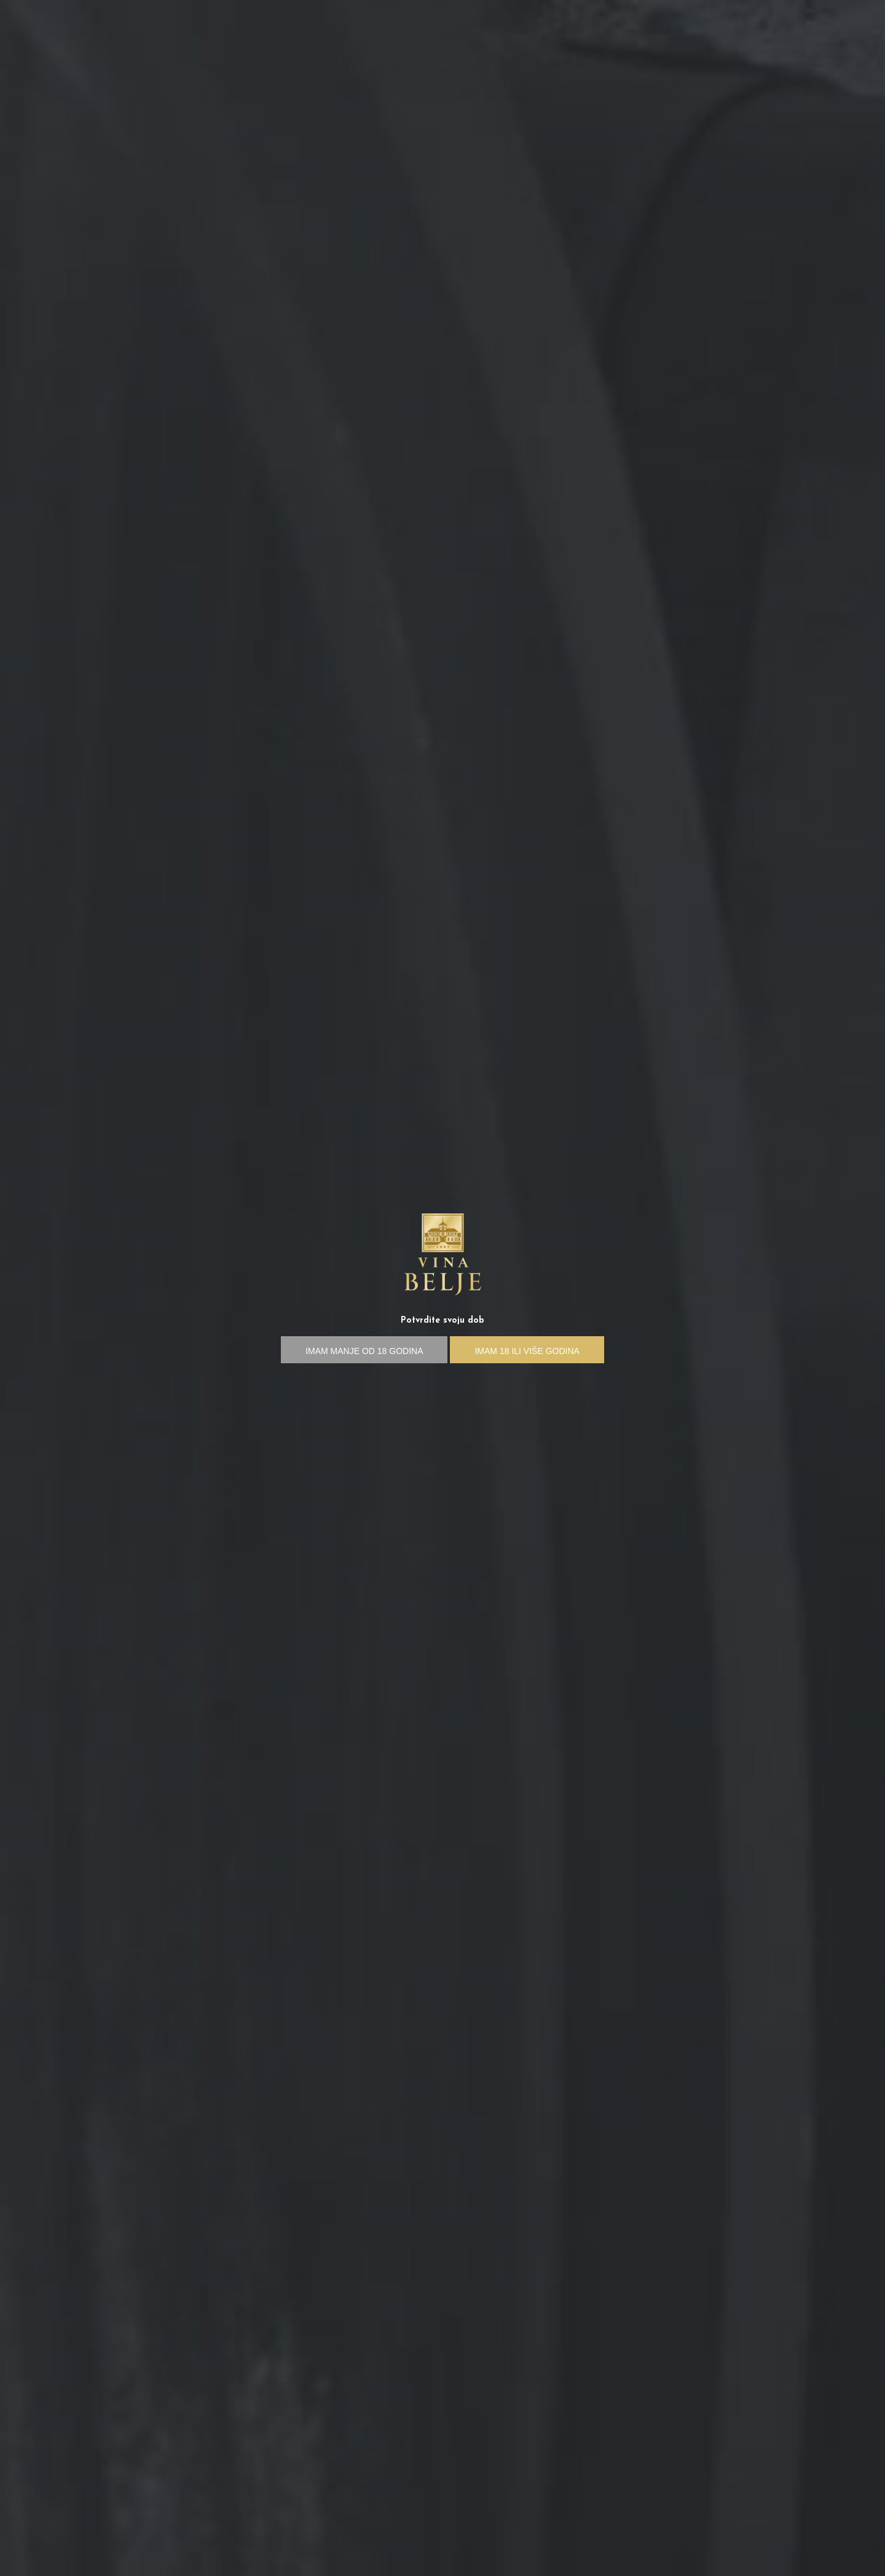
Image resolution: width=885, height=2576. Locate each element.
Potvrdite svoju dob (442, 1320)
